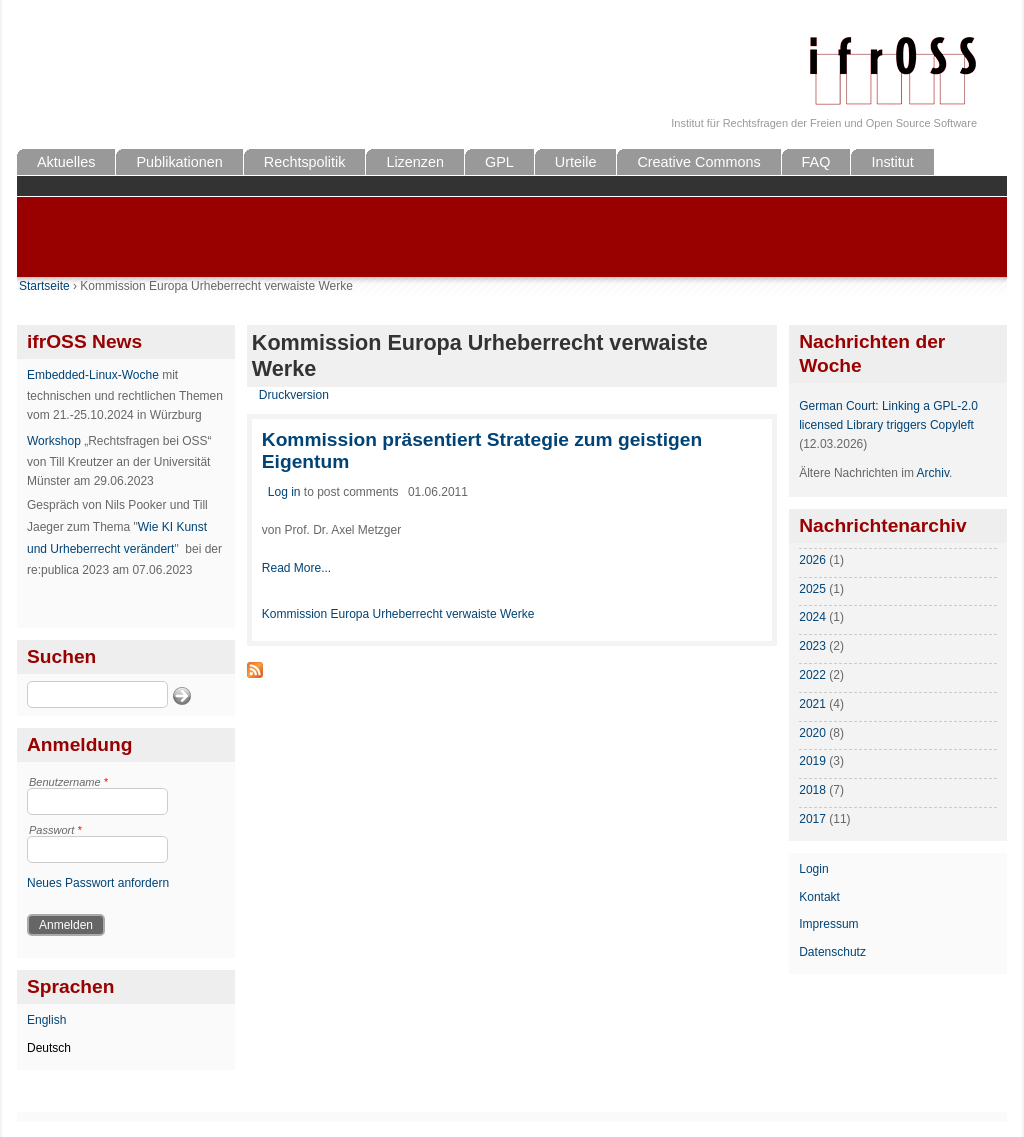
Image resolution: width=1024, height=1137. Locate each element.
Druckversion (294, 395)
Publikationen (179, 162)
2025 (812, 589)
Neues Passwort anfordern (98, 883)
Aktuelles (66, 162)
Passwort (55, 830)
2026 (812, 560)
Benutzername (68, 782)
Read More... (296, 568)
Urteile (576, 162)
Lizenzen (415, 162)
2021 (812, 704)
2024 (812, 617)
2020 (812, 733)
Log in (284, 492)
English (46, 1020)
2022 (812, 675)
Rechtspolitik (305, 162)
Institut (892, 162)
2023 (812, 646)
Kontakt (819, 897)
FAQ (816, 162)
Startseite (44, 286)
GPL (499, 162)
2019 (812, 761)
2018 (812, 790)
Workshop (54, 441)
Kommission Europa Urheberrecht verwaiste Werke (398, 614)
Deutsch (49, 1048)
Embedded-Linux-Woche (93, 375)
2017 (812, 819)
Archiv (933, 473)
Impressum (828, 924)
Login (813, 869)
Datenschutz (832, 952)
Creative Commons (698, 162)
